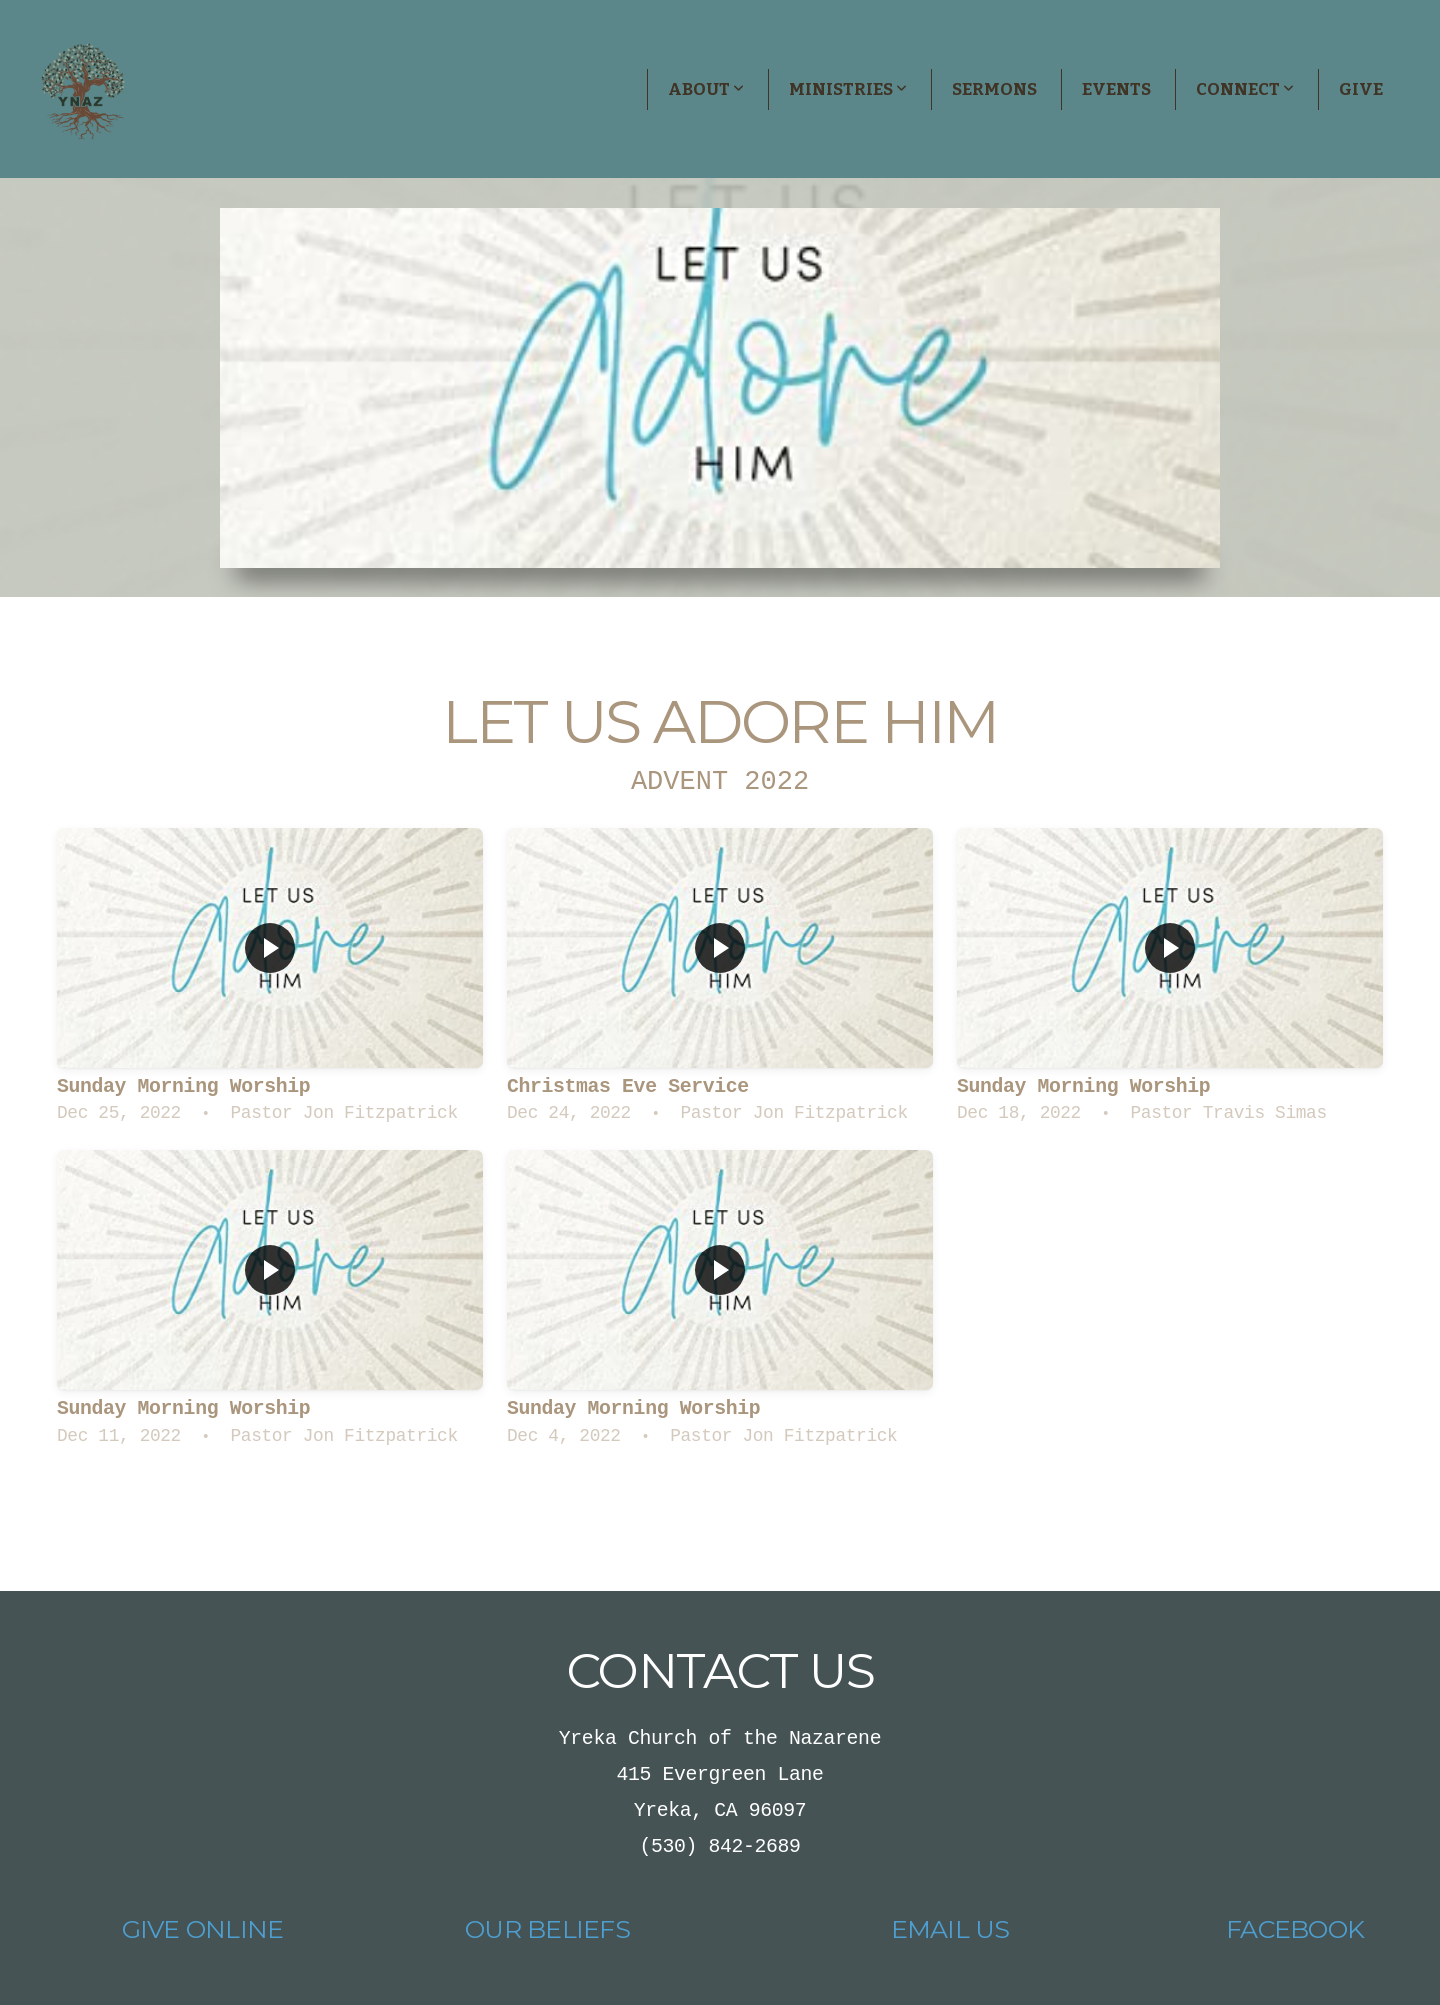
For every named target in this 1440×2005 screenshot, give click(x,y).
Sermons (994, 89)
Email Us (950, 1929)
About (706, 89)
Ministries (848, 89)
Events (1116, 89)
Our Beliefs (547, 1929)
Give (1361, 89)
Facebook (1295, 1929)
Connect (1245, 89)
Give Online (203, 1929)
